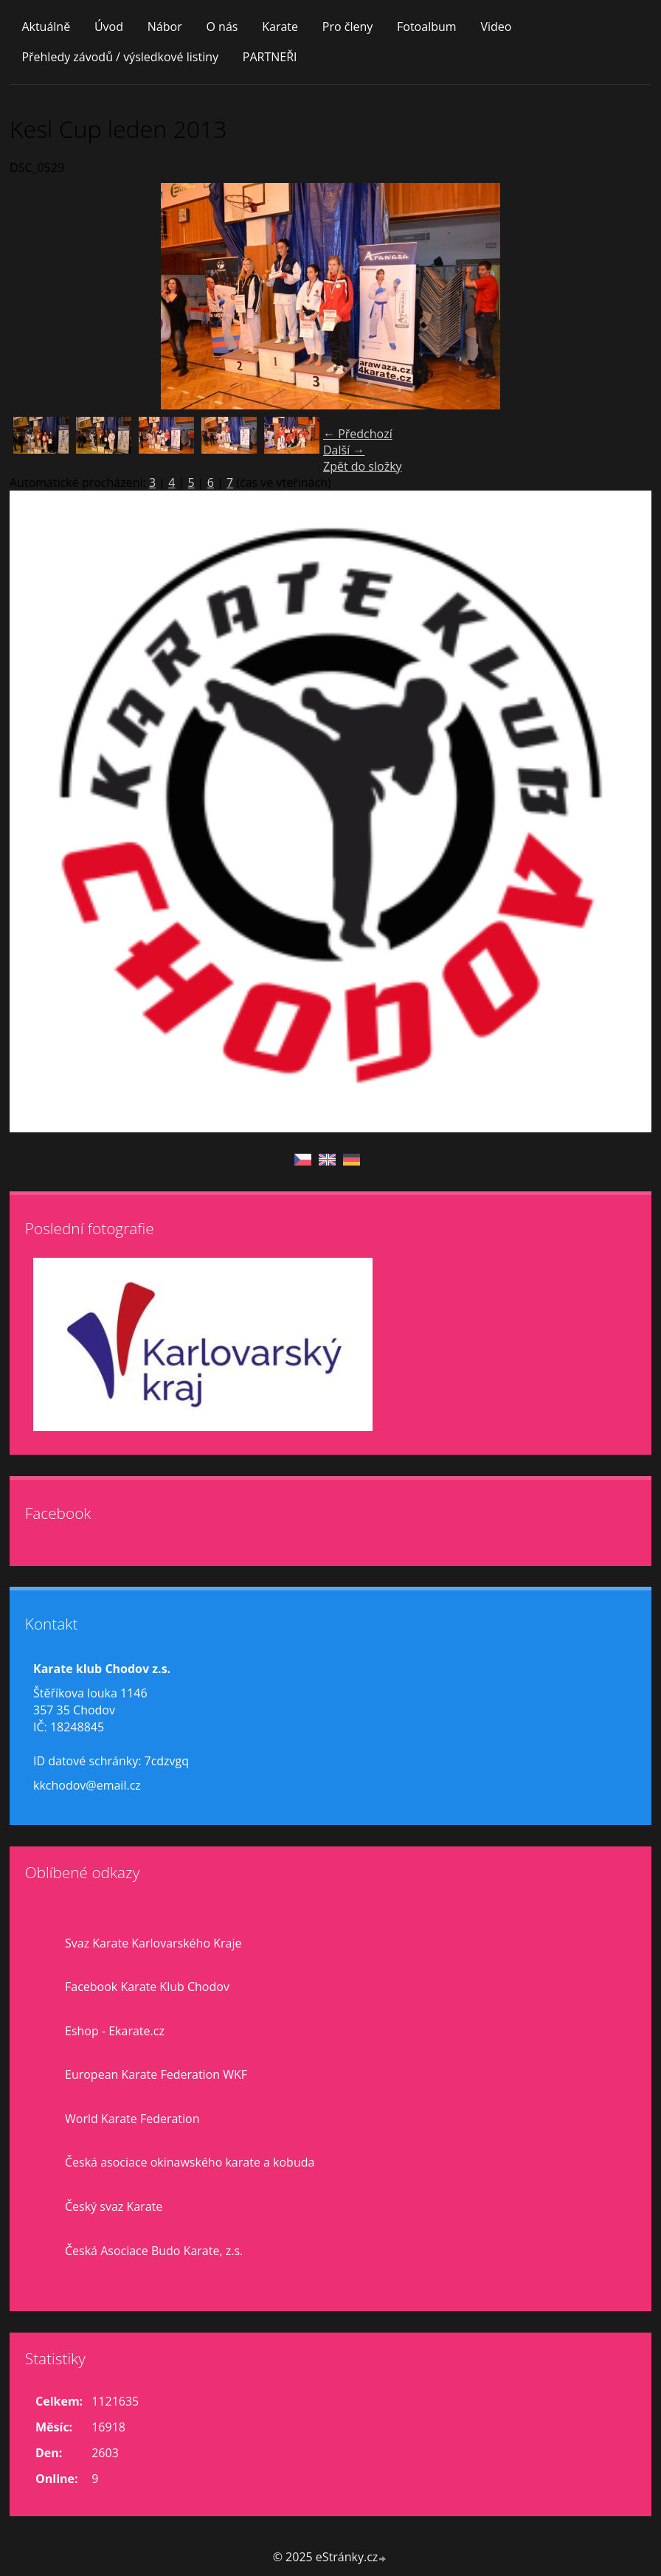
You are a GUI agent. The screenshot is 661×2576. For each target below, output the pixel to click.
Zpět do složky (362, 466)
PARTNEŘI (270, 57)
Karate (280, 26)
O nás (222, 26)
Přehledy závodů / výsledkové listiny (119, 57)
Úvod (108, 26)
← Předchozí (357, 434)
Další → (343, 450)
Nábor (165, 26)
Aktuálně (45, 26)
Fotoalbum (427, 26)
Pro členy (347, 26)
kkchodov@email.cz (87, 1785)
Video (495, 26)
